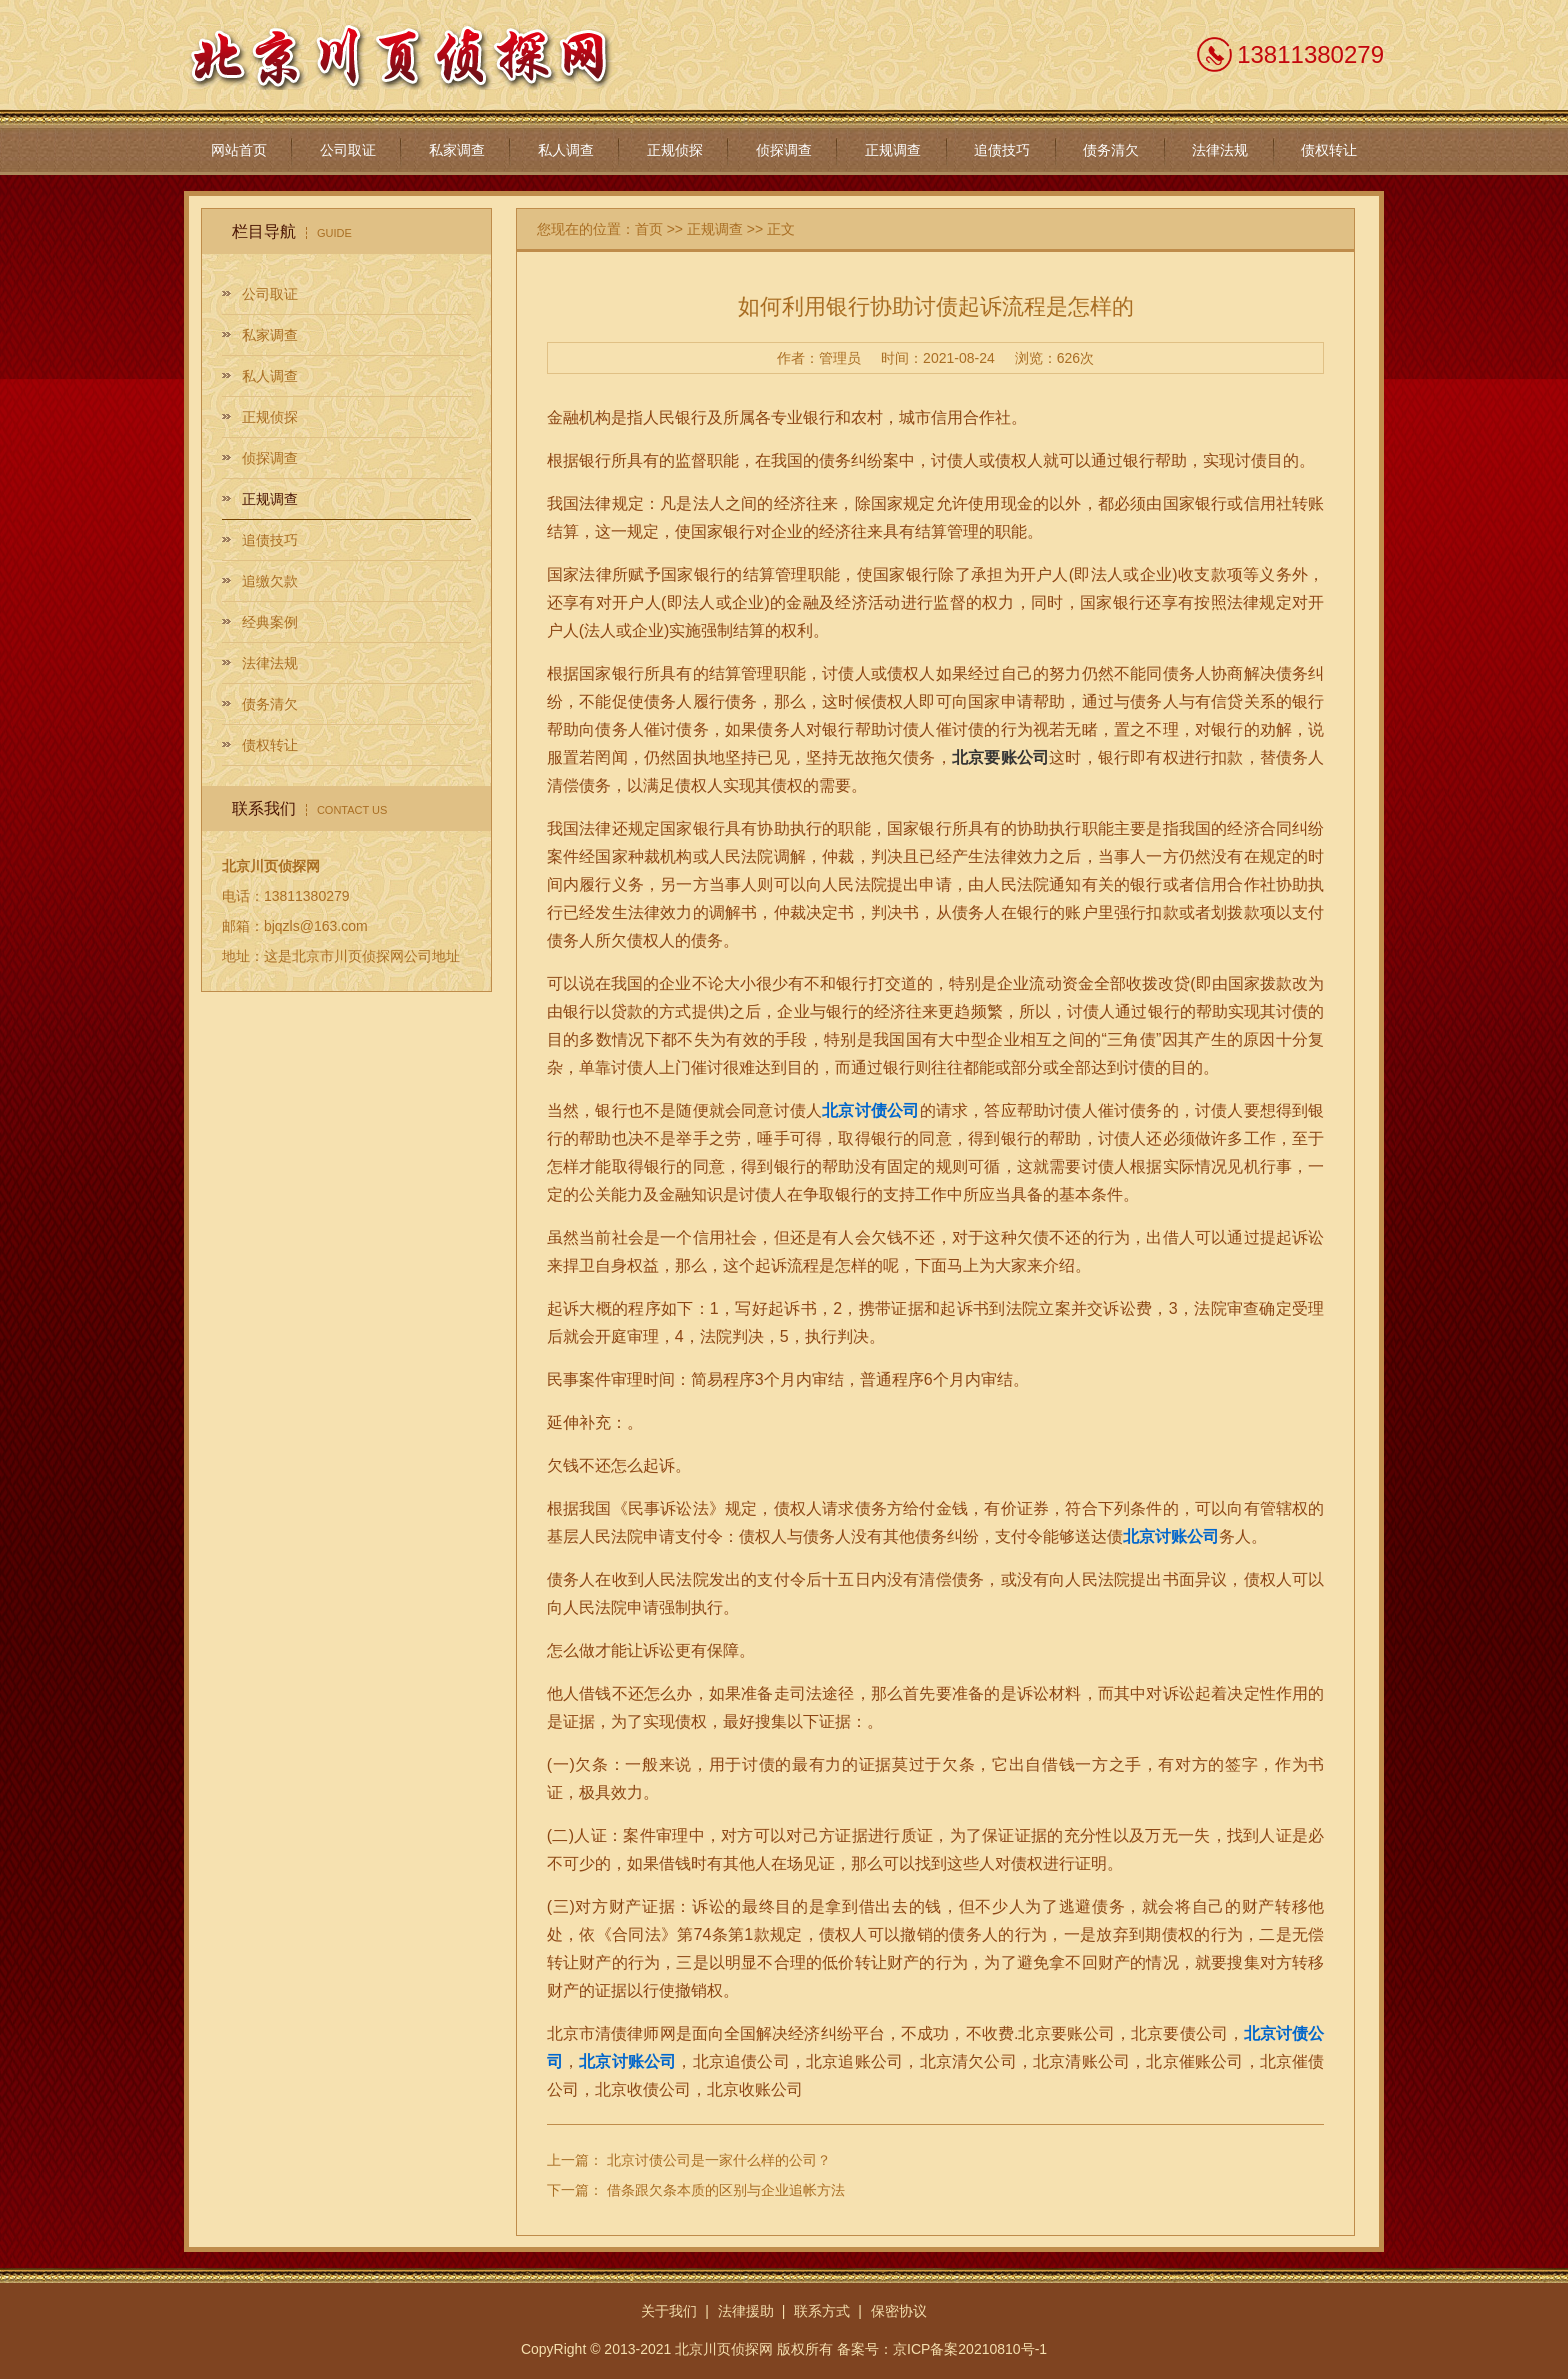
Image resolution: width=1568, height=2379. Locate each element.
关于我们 (669, 2311)
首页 (649, 229)
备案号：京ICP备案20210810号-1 (942, 2349)
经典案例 (270, 622)
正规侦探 (675, 150)
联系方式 (822, 2311)
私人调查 (566, 150)
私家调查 (457, 150)
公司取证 (348, 150)
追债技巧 (1002, 150)
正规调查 (893, 150)
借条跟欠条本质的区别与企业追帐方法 (726, 2190)
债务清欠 (1111, 150)
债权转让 (1329, 150)
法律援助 (746, 2311)
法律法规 (1220, 150)
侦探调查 (784, 150)
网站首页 (239, 150)
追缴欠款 (270, 581)
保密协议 (899, 2311)
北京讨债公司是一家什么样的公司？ (719, 2160)
